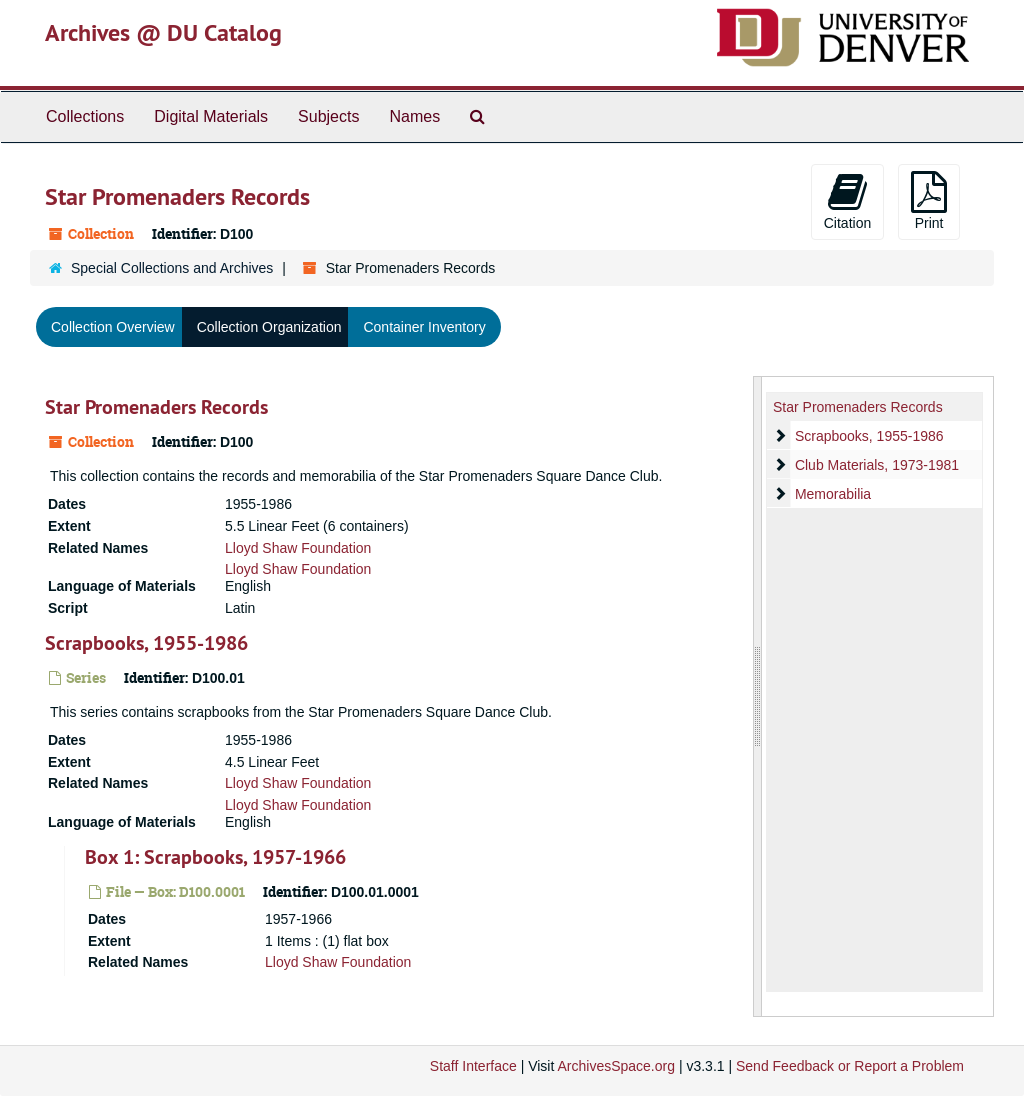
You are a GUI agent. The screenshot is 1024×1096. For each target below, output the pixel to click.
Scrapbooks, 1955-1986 (146, 643)
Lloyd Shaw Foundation (298, 548)
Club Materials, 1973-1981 (877, 465)
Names (414, 116)
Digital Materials (211, 116)
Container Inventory (424, 327)
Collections (85, 116)
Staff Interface (473, 1066)
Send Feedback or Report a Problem (850, 1066)
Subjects (328, 116)
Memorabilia (833, 494)
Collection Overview (113, 327)
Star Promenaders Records (156, 407)
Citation (847, 201)
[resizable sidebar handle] (758, 696)
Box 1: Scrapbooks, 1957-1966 (215, 857)
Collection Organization (269, 327)
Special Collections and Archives (172, 268)
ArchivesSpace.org (616, 1066)
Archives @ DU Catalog (163, 32)
